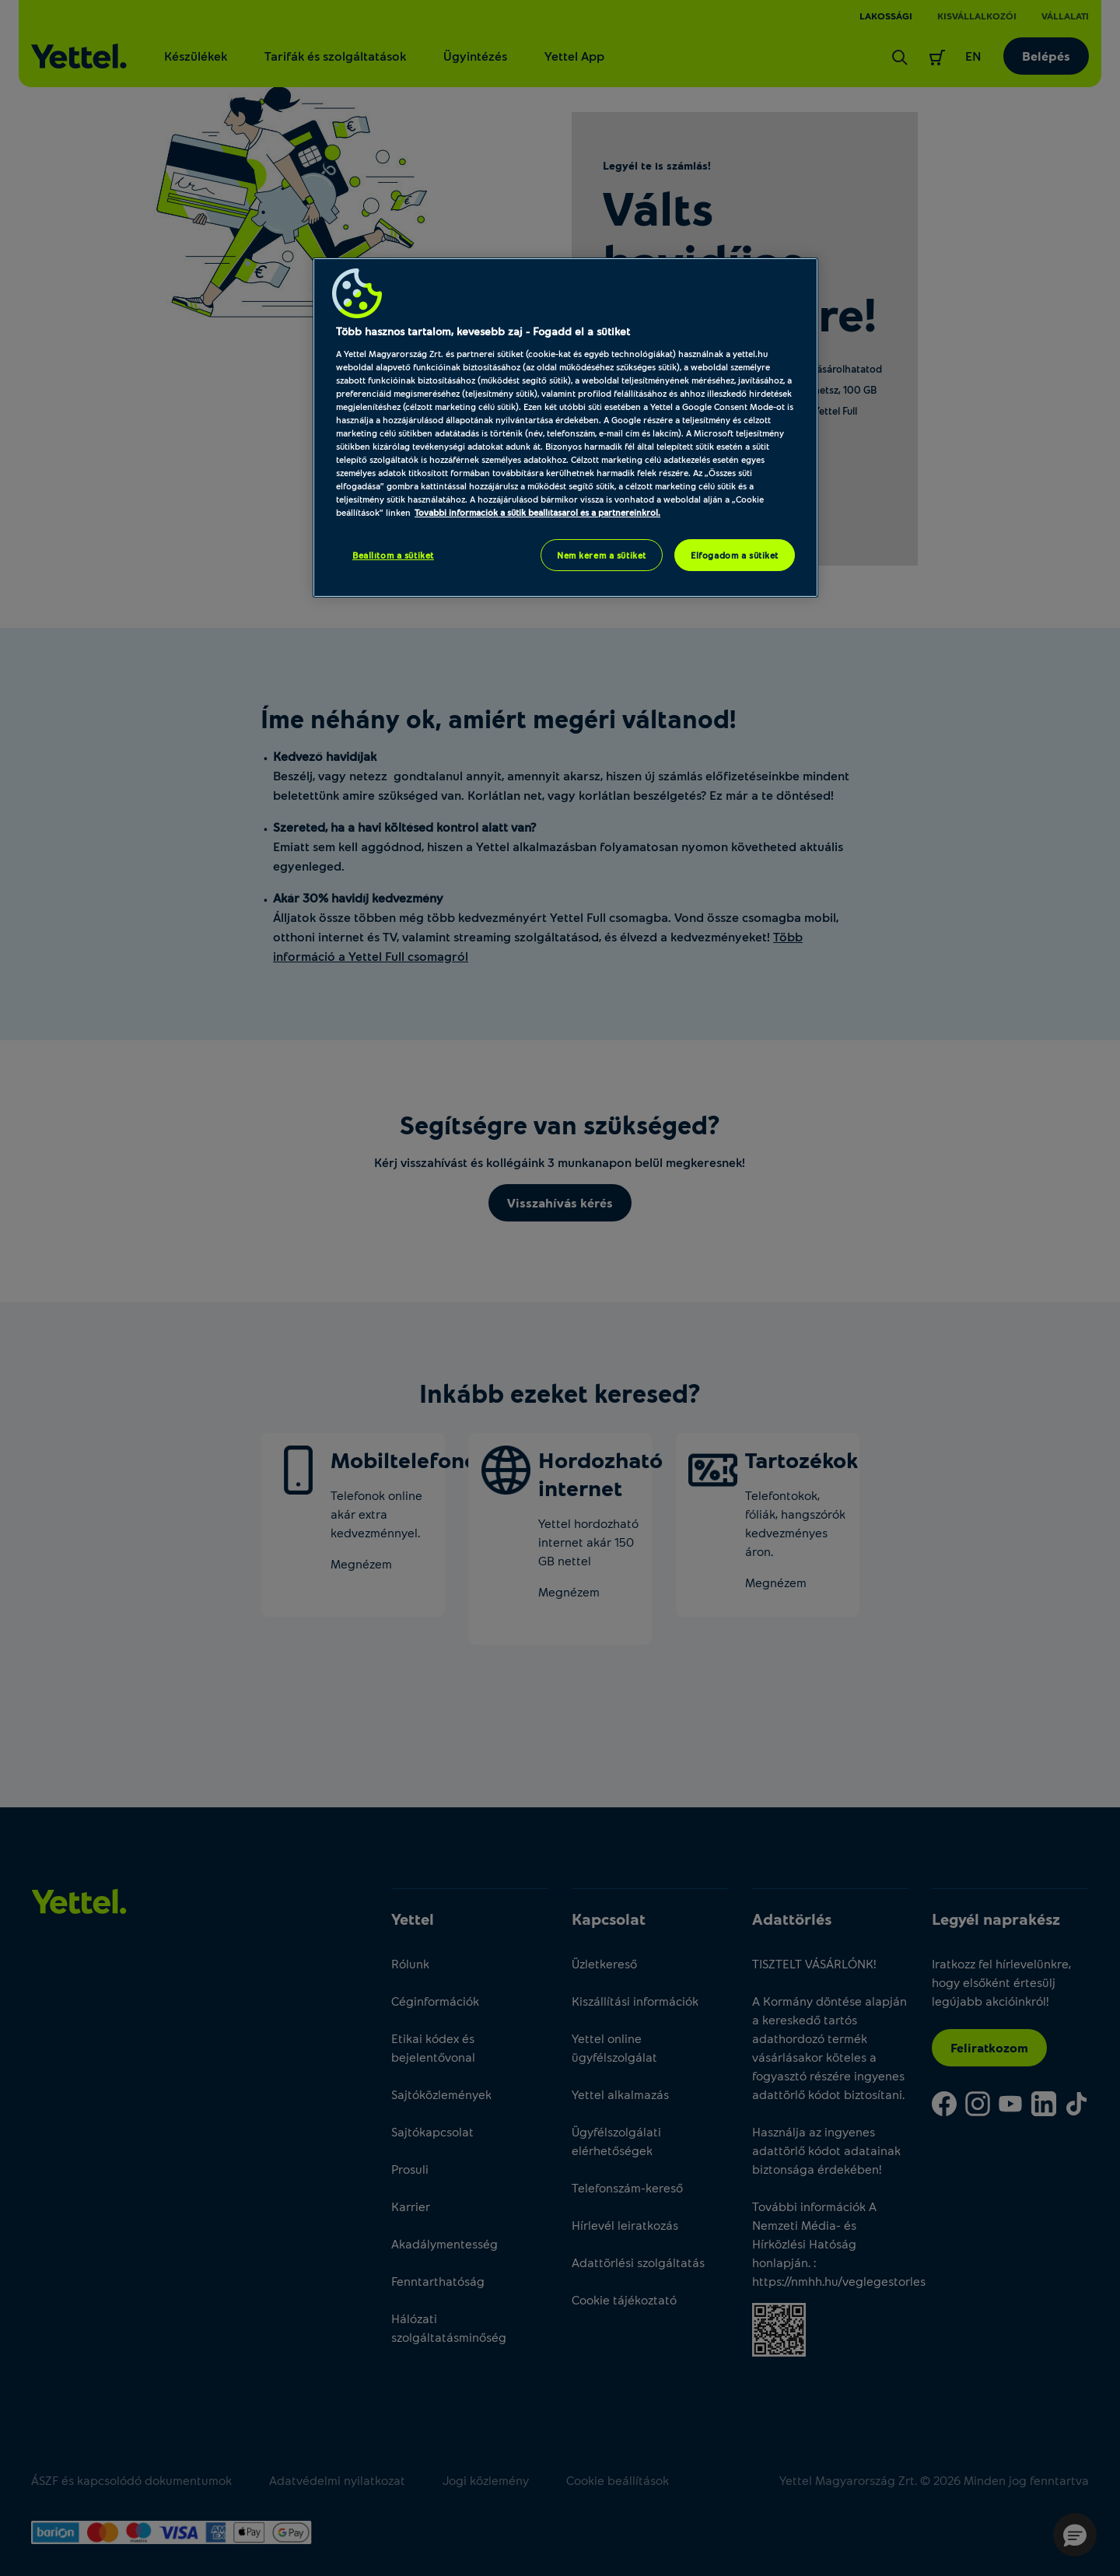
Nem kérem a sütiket (601, 555)
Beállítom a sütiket (393, 555)
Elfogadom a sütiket (735, 555)
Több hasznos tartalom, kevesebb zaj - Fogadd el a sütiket (483, 331)
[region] (565, 428)
